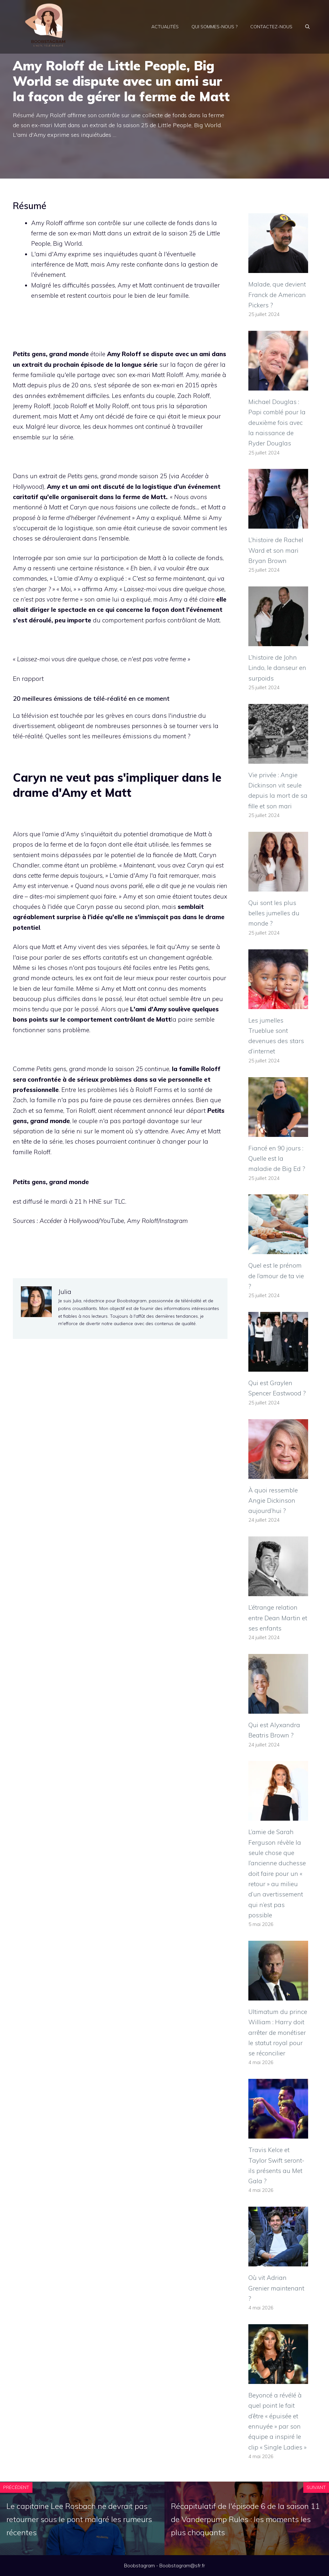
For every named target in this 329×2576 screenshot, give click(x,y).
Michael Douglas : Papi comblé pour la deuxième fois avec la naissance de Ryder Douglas (277, 422)
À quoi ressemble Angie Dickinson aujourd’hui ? (273, 1500)
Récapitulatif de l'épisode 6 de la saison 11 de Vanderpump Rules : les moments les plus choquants (245, 2519)
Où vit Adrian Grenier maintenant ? (276, 2288)
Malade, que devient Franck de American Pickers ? (277, 294)
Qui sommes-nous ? (214, 27)
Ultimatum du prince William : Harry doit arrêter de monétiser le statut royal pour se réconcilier (277, 2032)
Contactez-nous (271, 27)
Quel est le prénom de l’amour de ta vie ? (276, 1276)
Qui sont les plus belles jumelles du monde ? (273, 913)
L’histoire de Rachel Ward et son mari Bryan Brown (275, 550)
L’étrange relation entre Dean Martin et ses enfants (277, 1618)
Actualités (165, 27)
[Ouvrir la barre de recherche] (307, 26)
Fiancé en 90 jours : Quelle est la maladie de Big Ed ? (276, 1158)
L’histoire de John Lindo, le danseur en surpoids (277, 668)
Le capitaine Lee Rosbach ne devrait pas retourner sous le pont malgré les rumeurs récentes (79, 2519)
